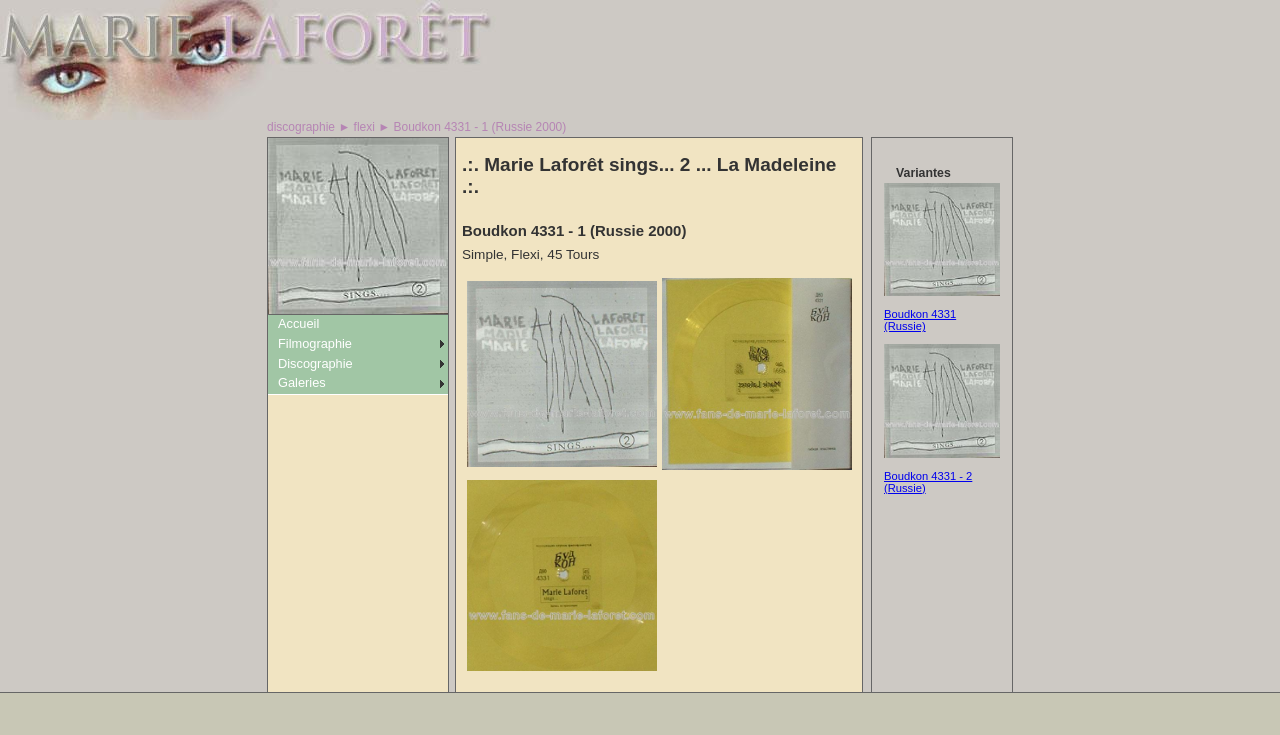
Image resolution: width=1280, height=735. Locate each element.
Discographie (315, 363)
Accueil (298, 323)
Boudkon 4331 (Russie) (920, 320)
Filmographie (315, 343)
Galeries (302, 382)
